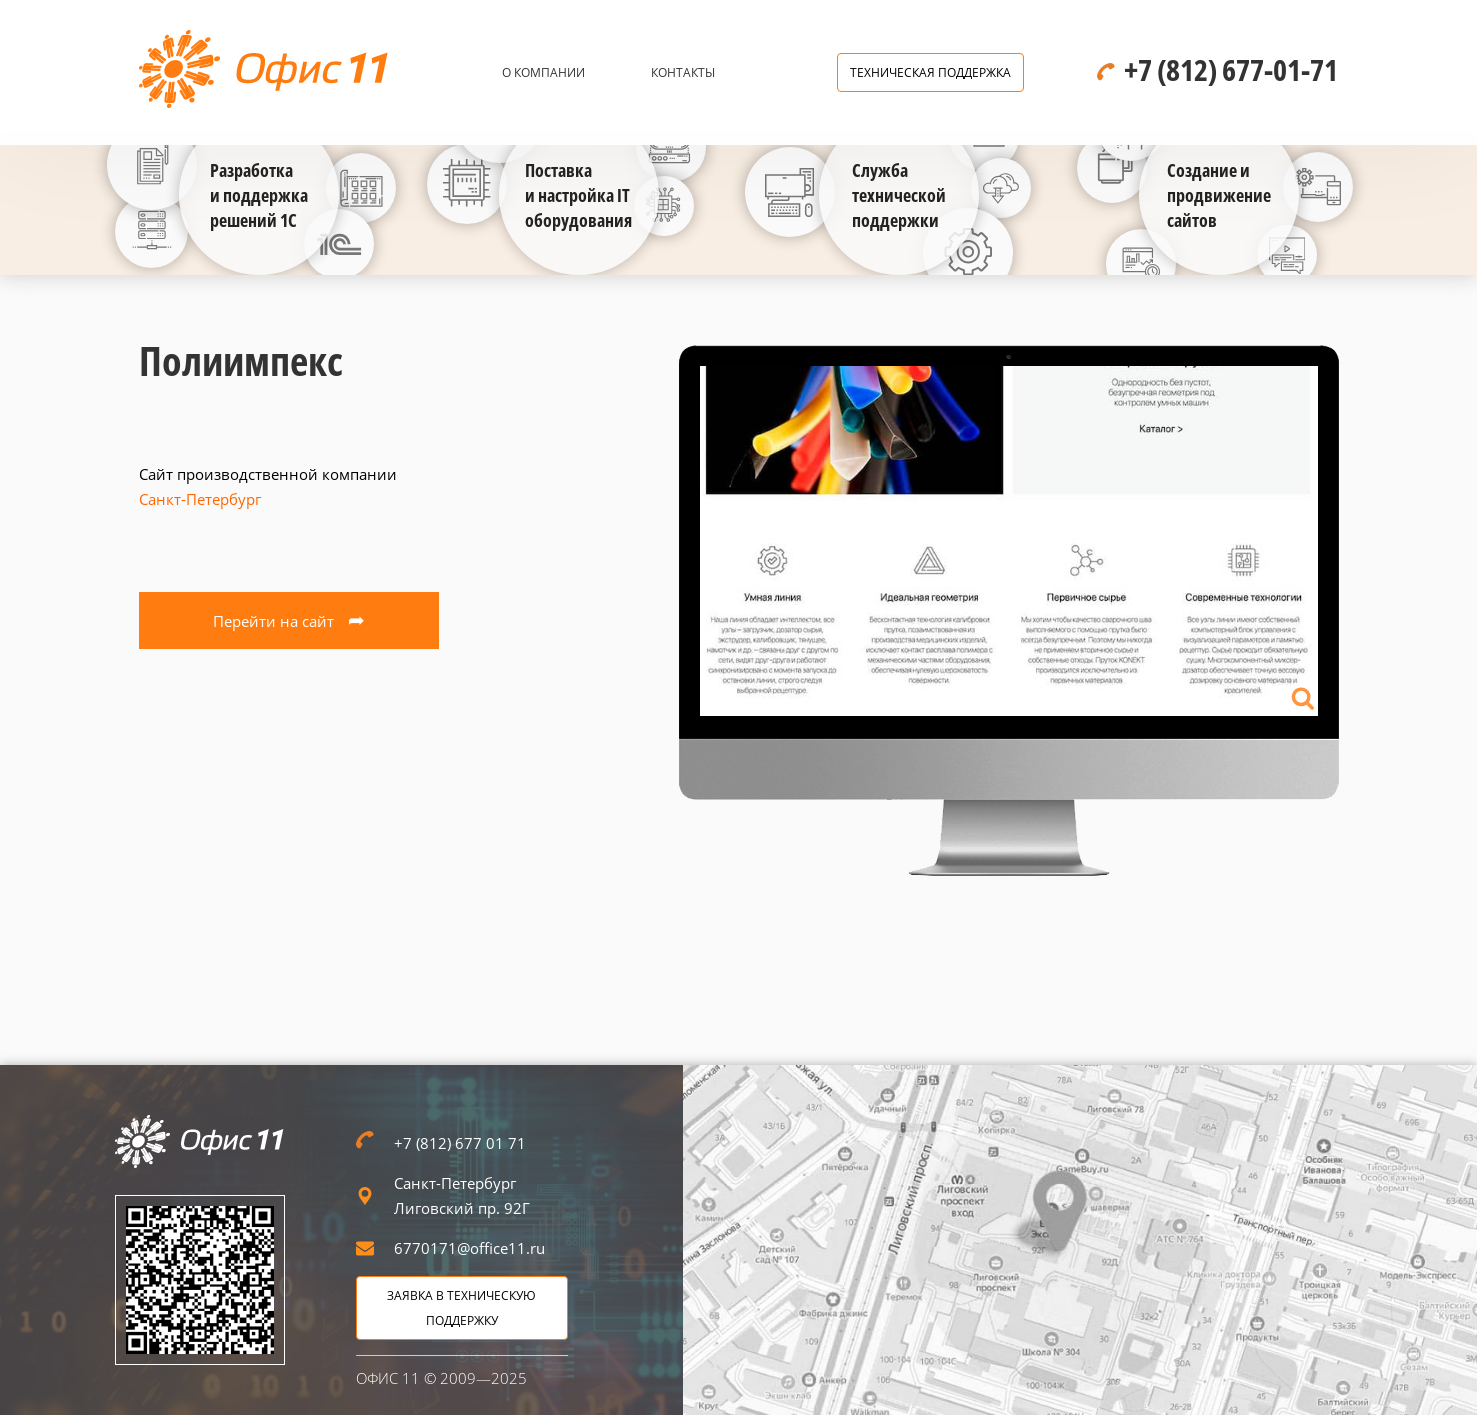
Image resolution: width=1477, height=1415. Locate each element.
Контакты (683, 72)
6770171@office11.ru (469, 1248)
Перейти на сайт (289, 619)
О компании (543, 72)
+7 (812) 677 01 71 (460, 1143)
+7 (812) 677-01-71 (1231, 69)
